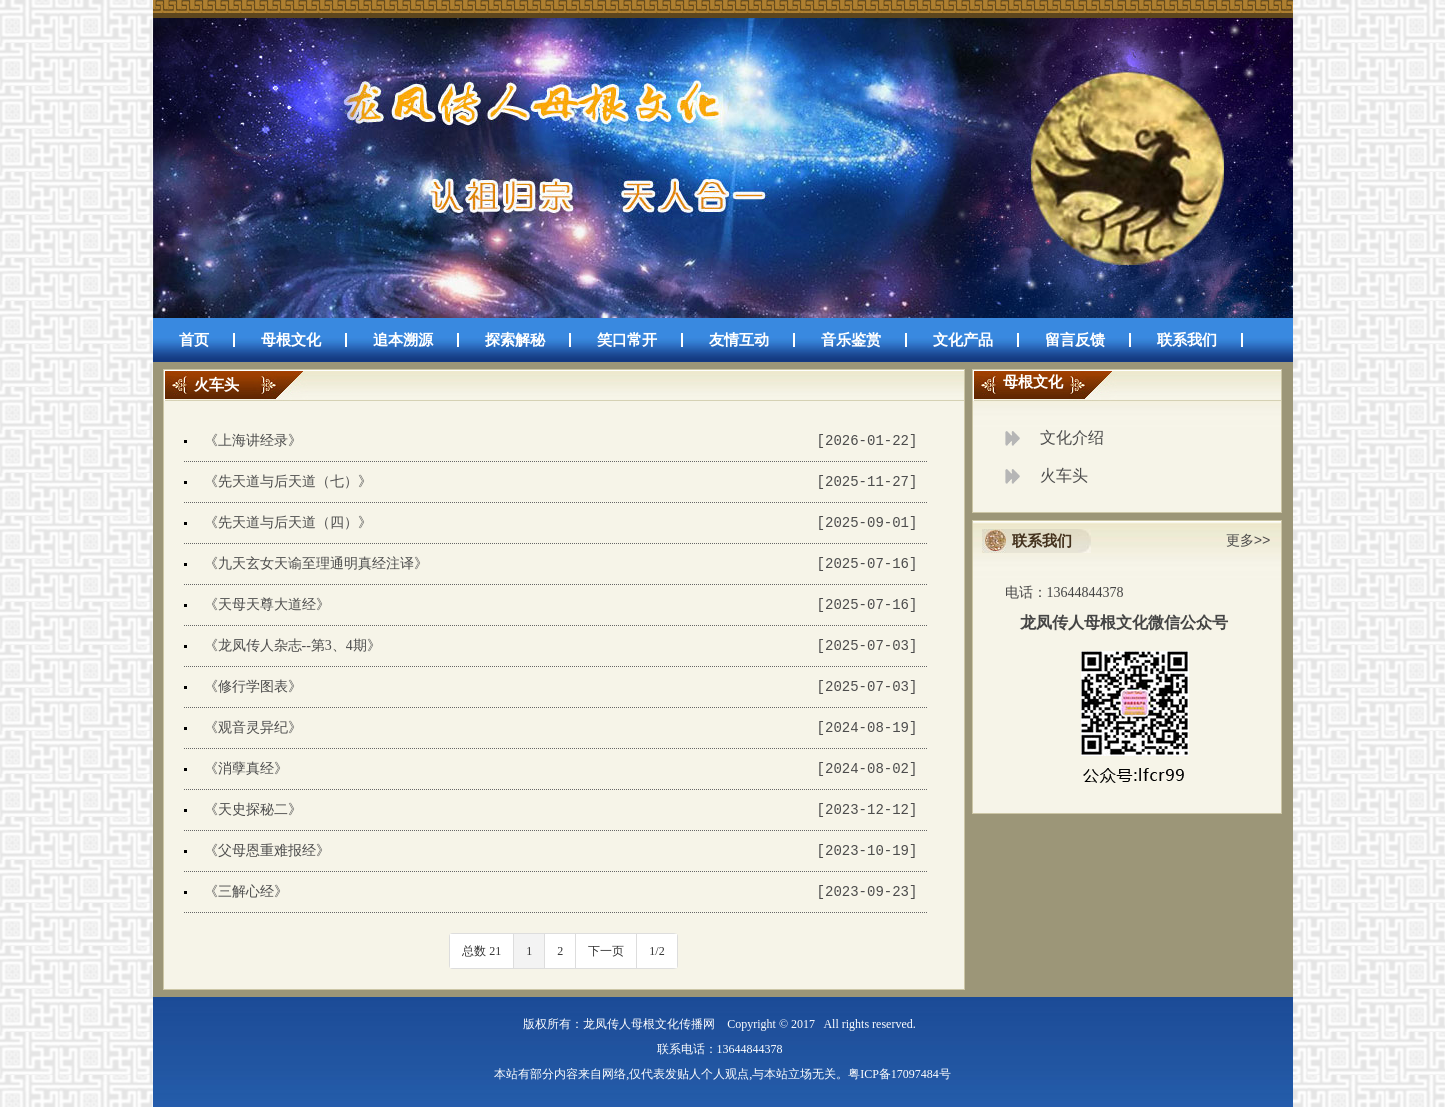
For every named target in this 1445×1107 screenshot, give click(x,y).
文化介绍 (1072, 437)
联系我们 (1187, 340)
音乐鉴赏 (851, 340)
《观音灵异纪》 (253, 727)
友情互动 (739, 340)
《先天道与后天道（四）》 (288, 522)
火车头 (1064, 475)
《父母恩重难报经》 (267, 850)
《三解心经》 (246, 891)
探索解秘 (515, 340)
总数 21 (481, 951)
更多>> (1248, 540)
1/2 (656, 951)
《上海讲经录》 (253, 440)
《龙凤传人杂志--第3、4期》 (292, 645)
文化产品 (963, 340)
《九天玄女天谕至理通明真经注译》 (316, 563)
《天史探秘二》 (253, 809)
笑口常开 (627, 340)
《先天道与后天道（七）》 (288, 481)
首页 (194, 340)
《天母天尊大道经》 (267, 604)
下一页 (606, 951)
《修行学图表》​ (253, 686)
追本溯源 (403, 340)
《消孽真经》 (246, 768)
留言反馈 (1075, 340)
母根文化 (291, 340)
